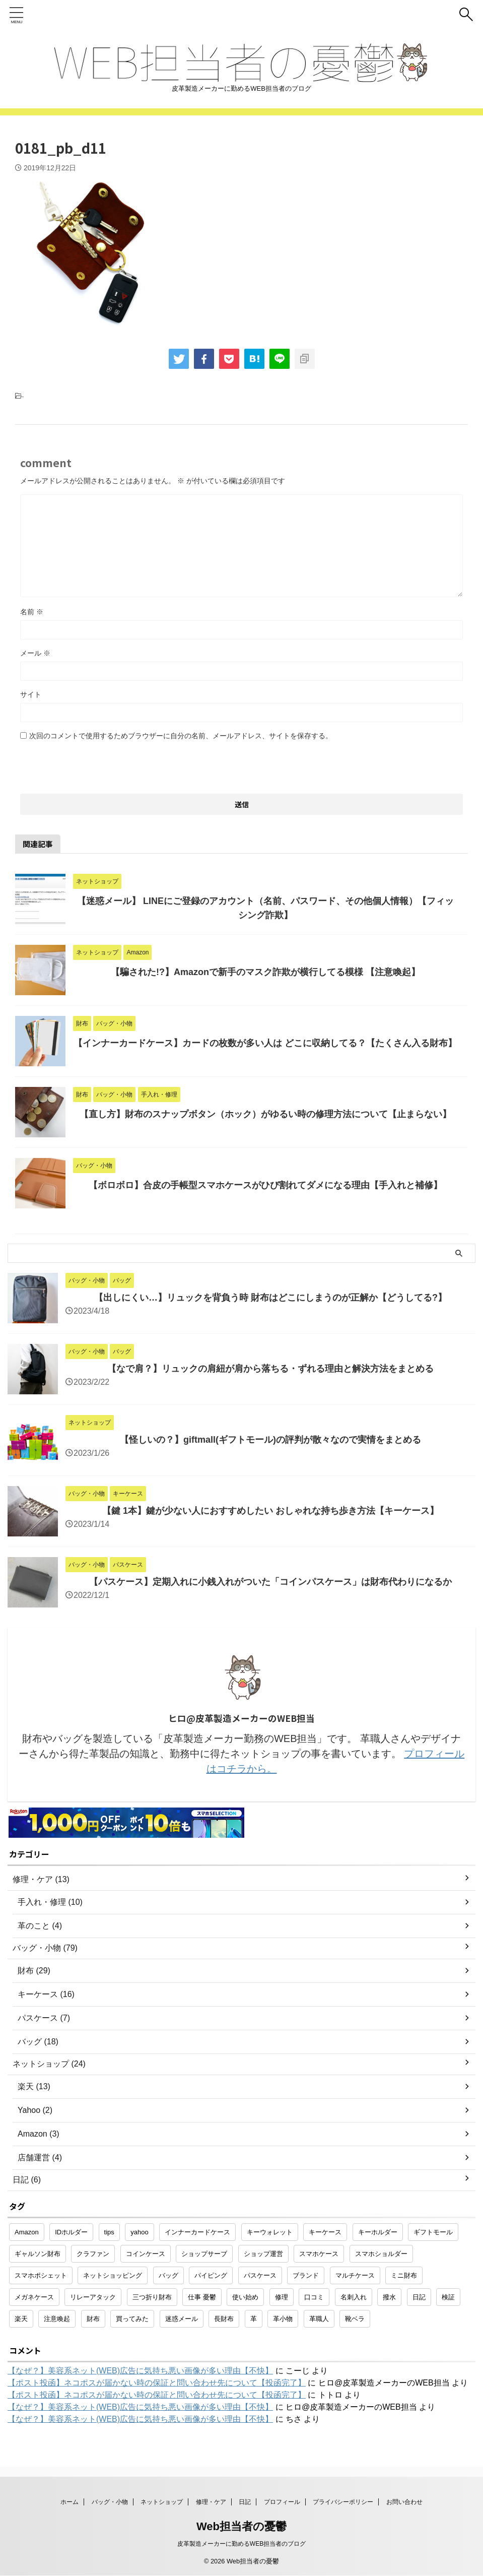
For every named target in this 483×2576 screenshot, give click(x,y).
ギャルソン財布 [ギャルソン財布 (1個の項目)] (37, 2254)
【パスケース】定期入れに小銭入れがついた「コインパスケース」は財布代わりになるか (270, 1582)
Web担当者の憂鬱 (241, 2526)
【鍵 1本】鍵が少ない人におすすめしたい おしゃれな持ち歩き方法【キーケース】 (270, 1511)
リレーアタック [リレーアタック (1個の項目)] (93, 2297)
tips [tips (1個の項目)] (109, 2232)
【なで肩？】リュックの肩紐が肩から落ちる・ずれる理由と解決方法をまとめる (270, 1369)
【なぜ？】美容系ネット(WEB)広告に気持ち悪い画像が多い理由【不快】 (140, 2370)
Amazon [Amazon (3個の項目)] (27, 2232)
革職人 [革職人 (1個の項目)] (319, 2319)
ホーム (69, 2501)
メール (35, 653)
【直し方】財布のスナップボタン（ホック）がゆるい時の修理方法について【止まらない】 (265, 1114)
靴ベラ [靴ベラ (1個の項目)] (355, 2319)
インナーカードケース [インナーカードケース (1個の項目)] (197, 2232)
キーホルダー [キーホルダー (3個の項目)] (377, 2232)
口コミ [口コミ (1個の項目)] (314, 2297)
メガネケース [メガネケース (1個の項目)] (34, 2297)
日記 (245, 2501)
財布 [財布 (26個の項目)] (93, 2319)
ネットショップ (162, 2501)
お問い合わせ (404, 2501)
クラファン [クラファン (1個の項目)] (93, 2254)
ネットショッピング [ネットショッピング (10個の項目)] (112, 2275)
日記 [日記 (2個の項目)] (419, 2297)
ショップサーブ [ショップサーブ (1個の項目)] (204, 2254)
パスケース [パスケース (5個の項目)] (260, 2275)
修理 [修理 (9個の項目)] (281, 2297)
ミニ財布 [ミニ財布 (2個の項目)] (404, 2275)
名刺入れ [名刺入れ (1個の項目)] (353, 2297)
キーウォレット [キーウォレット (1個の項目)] (270, 2232)
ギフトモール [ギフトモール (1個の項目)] (433, 2232)
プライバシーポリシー (343, 2501)
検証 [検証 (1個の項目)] (448, 2297)
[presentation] (96, 764)
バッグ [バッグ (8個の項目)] (168, 2275)
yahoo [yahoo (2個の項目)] (139, 2232)
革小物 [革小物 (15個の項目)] (283, 2319)
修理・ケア (211, 2501)
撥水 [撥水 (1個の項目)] (389, 2297)
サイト (30, 694)
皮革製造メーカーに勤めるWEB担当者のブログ (241, 2543)
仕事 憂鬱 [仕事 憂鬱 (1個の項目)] (202, 2297)
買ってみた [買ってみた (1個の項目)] (132, 2319)
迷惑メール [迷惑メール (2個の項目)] (181, 2319)
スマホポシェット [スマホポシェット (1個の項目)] (41, 2275)
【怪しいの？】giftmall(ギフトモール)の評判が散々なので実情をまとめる (270, 1440)
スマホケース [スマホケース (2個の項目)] (318, 2254)
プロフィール (282, 2501)
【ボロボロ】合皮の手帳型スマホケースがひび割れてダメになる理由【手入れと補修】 (265, 1185)
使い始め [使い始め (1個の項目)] (245, 2297)
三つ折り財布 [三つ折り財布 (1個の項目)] (152, 2297)
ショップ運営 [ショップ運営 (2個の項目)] (263, 2254)
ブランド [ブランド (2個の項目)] (306, 2275)
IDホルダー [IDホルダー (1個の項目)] (71, 2232)
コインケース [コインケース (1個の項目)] (145, 2254)
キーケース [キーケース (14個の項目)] (325, 2232)
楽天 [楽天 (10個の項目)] (21, 2319)
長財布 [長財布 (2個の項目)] (224, 2319)
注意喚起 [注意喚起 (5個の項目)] (57, 2319)
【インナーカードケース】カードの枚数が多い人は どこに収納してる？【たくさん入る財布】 (265, 1043)
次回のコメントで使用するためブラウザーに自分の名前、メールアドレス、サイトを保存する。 (180, 736)
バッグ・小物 (110, 2501)
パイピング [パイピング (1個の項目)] (210, 2275)
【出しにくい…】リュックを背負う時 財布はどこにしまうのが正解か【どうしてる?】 (270, 1298)
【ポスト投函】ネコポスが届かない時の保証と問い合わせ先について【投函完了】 (157, 2382)
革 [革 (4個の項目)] (253, 2319)
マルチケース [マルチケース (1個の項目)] (355, 2275)
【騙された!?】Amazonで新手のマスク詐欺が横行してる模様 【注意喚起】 (265, 972)
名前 (31, 612)
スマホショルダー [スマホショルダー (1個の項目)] (381, 2254)
